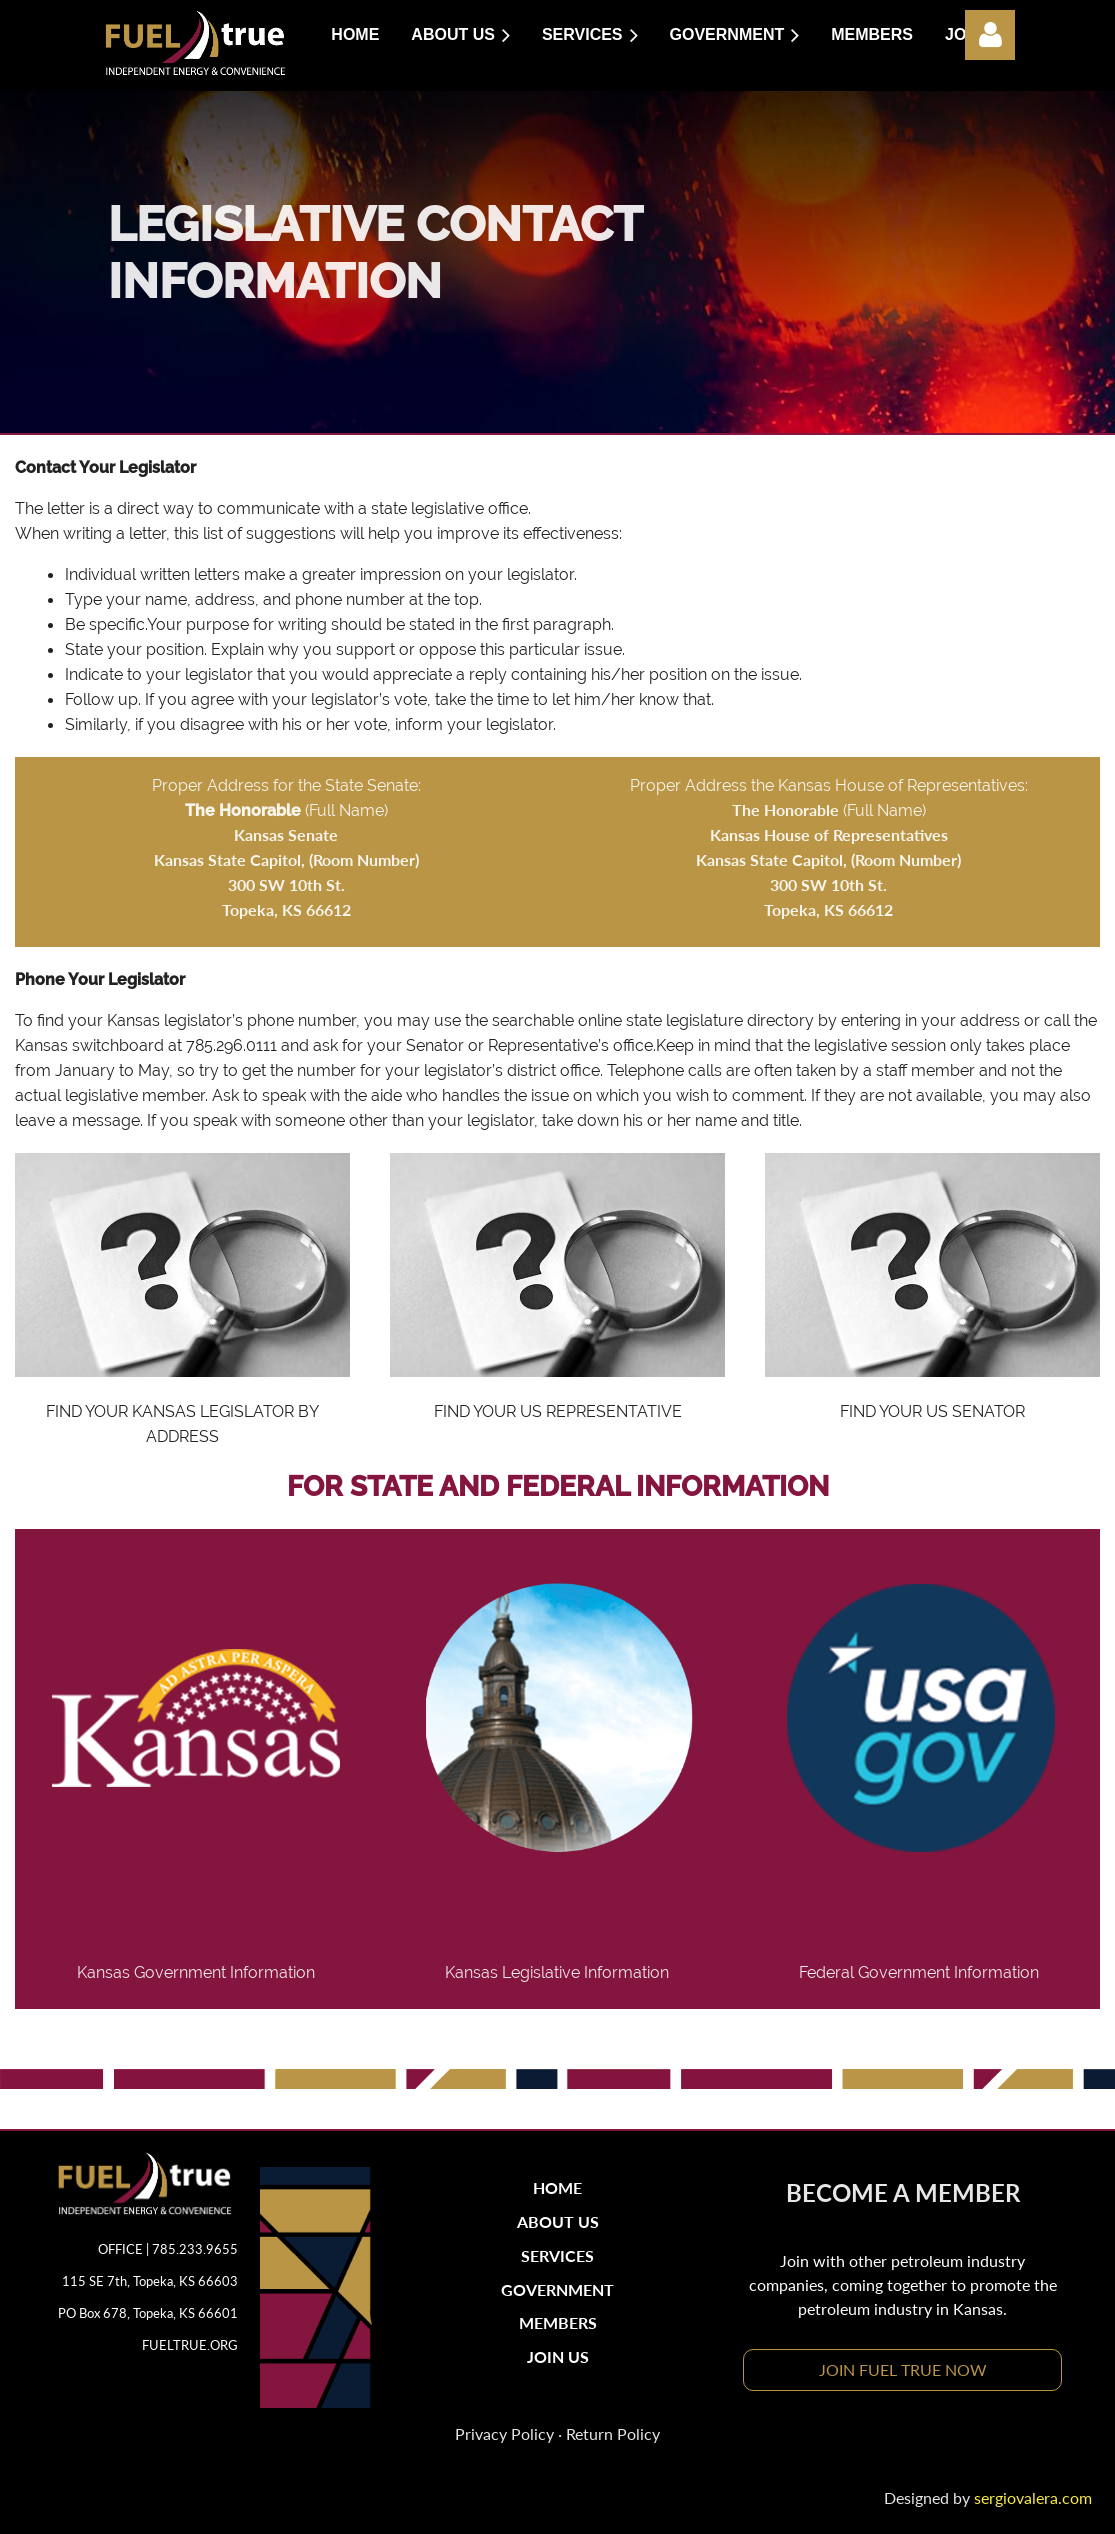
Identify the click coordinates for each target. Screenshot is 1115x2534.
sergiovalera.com (1033, 2497)
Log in (990, 35)
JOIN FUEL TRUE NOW (903, 2369)
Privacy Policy (504, 2433)
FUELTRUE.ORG (190, 2345)
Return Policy (613, 2433)
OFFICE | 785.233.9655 (168, 2249)
